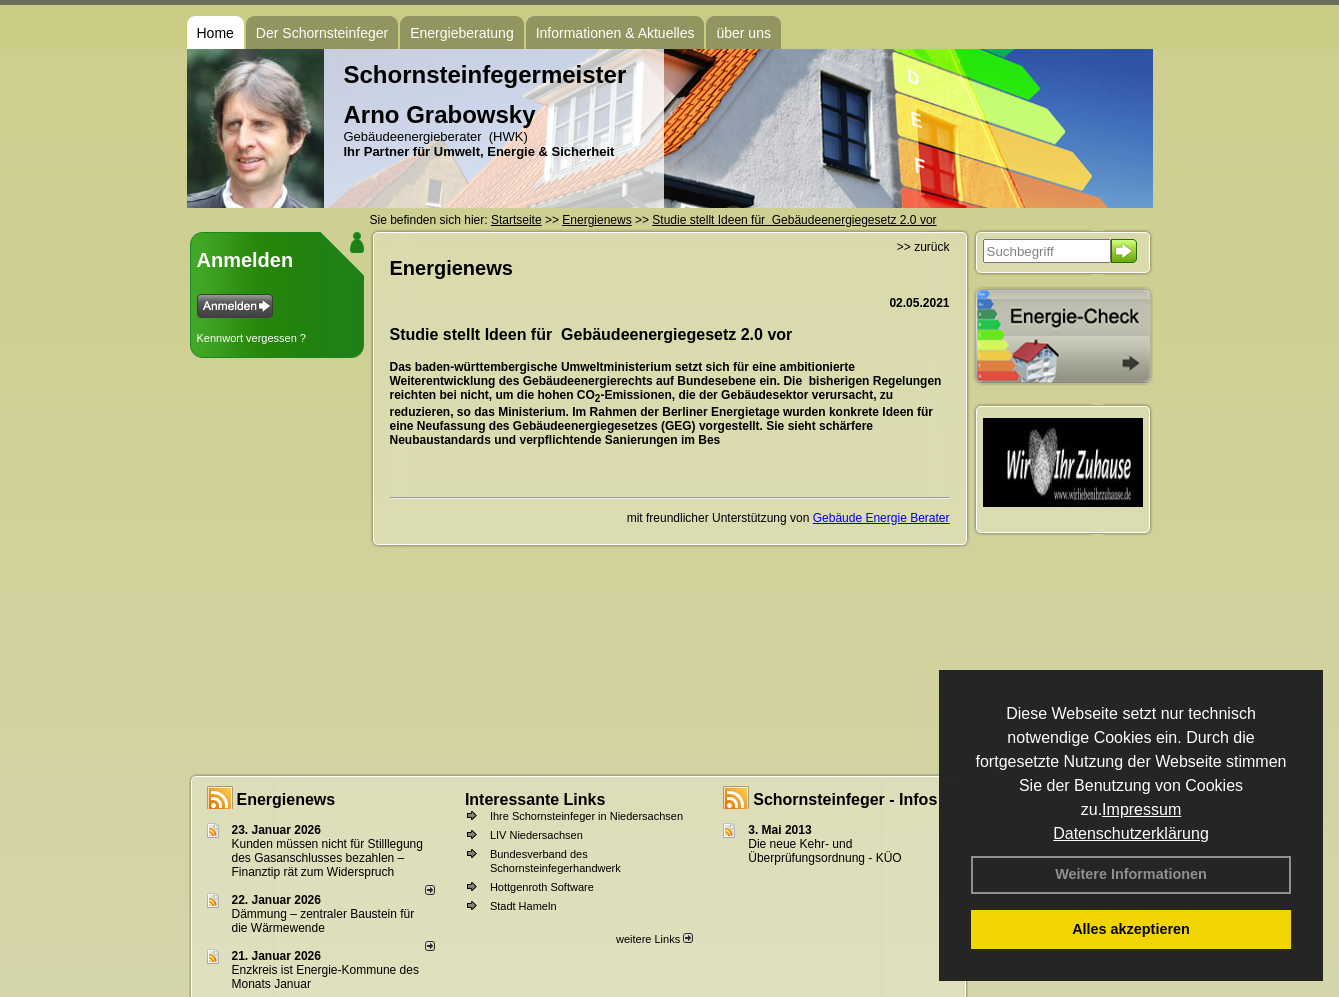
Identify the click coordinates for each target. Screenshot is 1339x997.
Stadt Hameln (523, 906)
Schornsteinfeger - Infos (845, 799)
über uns (743, 33)
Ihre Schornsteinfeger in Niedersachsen (586, 816)
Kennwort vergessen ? (251, 338)
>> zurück (923, 247)
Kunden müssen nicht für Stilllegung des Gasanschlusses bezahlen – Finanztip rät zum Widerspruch (327, 858)
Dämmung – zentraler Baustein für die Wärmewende (323, 921)
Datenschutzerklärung (1131, 833)
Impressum (1141, 809)
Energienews (286, 799)
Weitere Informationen (1131, 874)
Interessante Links (535, 799)
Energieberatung (462, 33)
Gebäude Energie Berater (881, 518)
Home (215, 33)
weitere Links (654, 939)
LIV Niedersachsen (536, 835)
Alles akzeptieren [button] (1131, 929)
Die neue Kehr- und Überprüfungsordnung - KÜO (824, 851)
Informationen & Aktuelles (615, 33)
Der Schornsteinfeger (322, 33)
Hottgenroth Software (542, 887)
